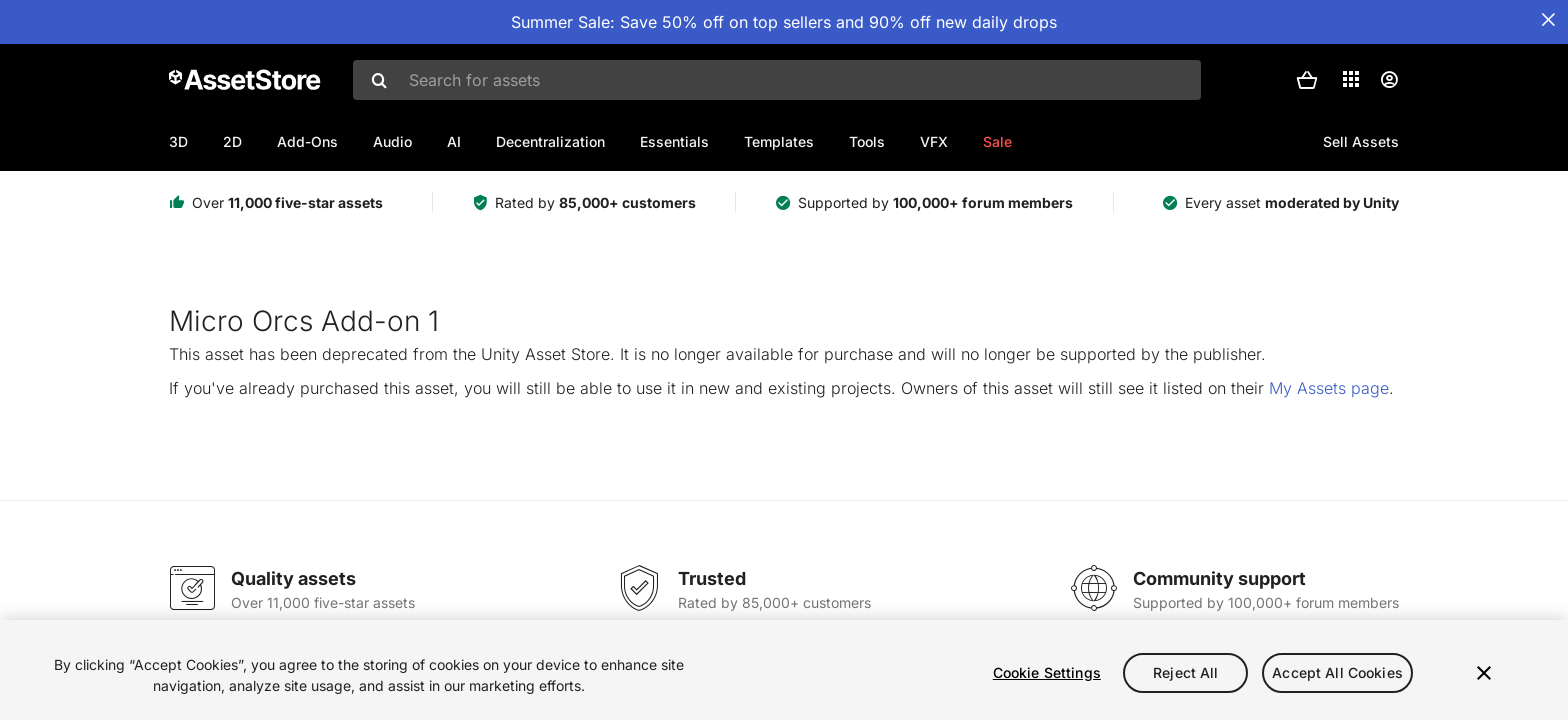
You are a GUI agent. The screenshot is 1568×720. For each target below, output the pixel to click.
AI (454, 141)
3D (178, 141)
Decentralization (550, 141)
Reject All (1185, 672)
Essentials (674, 141)
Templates (779, 141)
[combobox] (777, 80)
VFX (934, 141)
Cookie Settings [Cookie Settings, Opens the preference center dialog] (1047, 672)
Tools (867, 141)
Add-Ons (307, 141)
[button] (1307, 80)
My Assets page (1329, 388)
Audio (392, 141)
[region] (784, 670)
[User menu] (1389, 80)
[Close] (1484, 673)
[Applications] (1351, 79)
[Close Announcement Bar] (1548, 20)
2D (232, 141)
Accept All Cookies (1337, 672)
